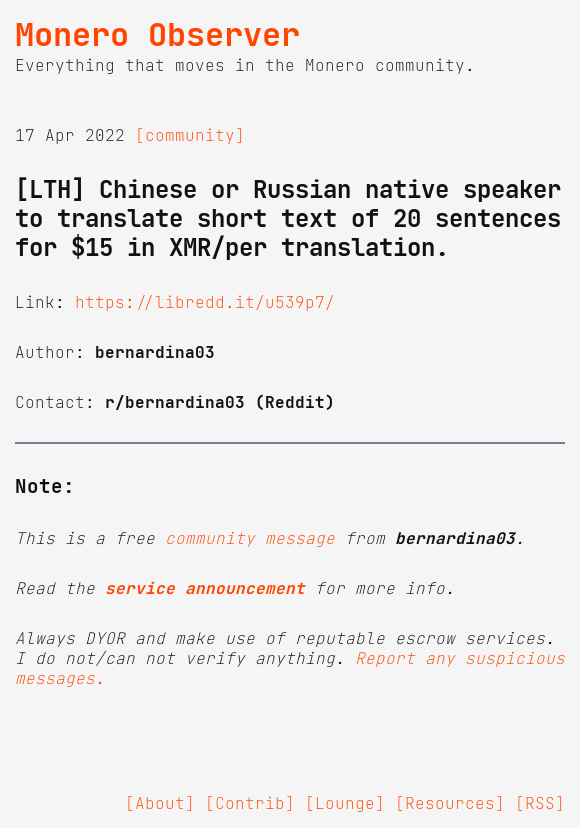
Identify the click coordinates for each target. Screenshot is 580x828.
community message (250, 538)
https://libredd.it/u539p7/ (205, 302)
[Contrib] (250, 803)
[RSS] (540, 803)
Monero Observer (157, 35)
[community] (190, 135)
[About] (160, 803)
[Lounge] (345, 803)
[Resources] (450, 803)
